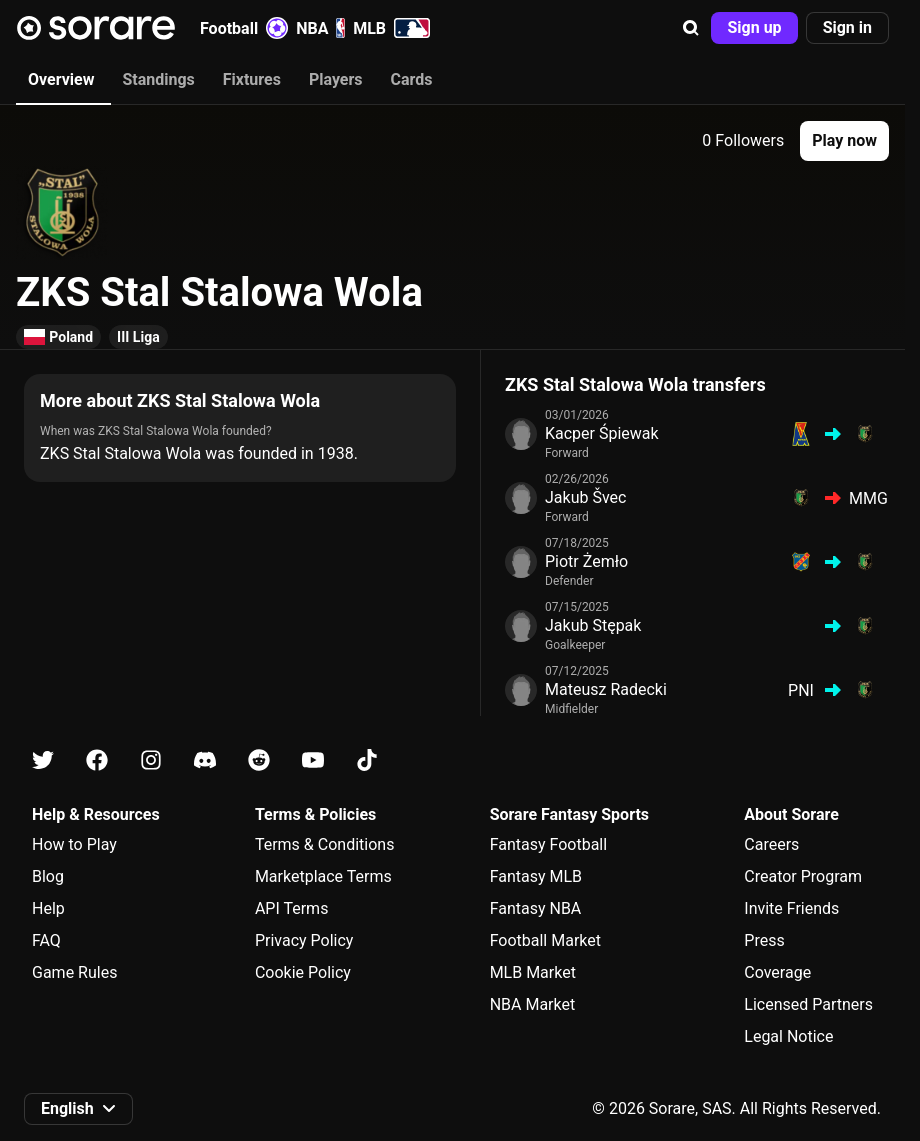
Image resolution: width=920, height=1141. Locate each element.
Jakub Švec (585, 497)
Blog (48, 876)
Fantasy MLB (536, 876)
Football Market (545, 940)
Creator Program (803, 876)
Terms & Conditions (325, 844)
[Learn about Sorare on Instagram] (151, 760)
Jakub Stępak (593, 625)
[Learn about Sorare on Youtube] (313, 760)
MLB (391, 28)
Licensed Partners (808, 1004)
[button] (691, 28)
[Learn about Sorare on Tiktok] (367, 760)
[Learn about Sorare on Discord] (205, 760)
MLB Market (533, 972)
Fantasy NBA (536, 908)
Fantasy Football (548, 844)
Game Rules (74, 972)
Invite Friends (791, 908)
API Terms (292, 908)
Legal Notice (788, 1036)
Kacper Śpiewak (602, 433)
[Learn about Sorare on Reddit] (259, 760)
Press (764, 940)
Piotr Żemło (586, 561)
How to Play (74, 844)
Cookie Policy (303, 972)
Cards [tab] (412, 79)
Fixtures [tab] (252, 79)
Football (244, 28)
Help (48, 908)
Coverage (777, 972)
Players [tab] (336, 79)
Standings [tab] (158, 79)
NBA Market (533, 1004)
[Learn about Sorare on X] (43, 760)
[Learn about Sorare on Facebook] (97, 760)
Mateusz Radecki (606, 689)
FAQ (46, 940)
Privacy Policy (304, 940)
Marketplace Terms (323, 876)
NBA (320, 28)
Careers (771, 844)
